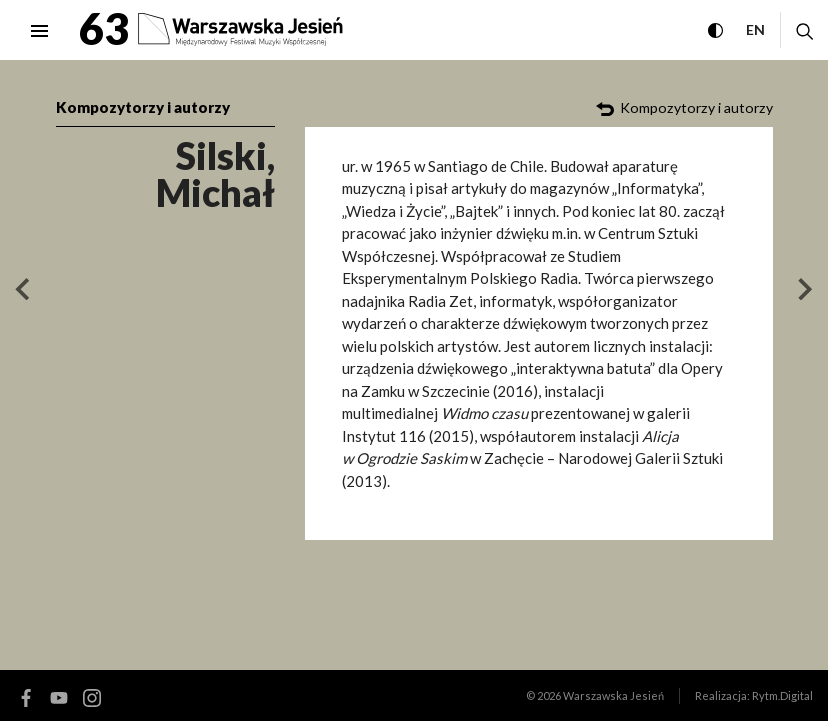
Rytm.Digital (782, 695)
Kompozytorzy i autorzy (143, 107)
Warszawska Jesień (613, 695)
